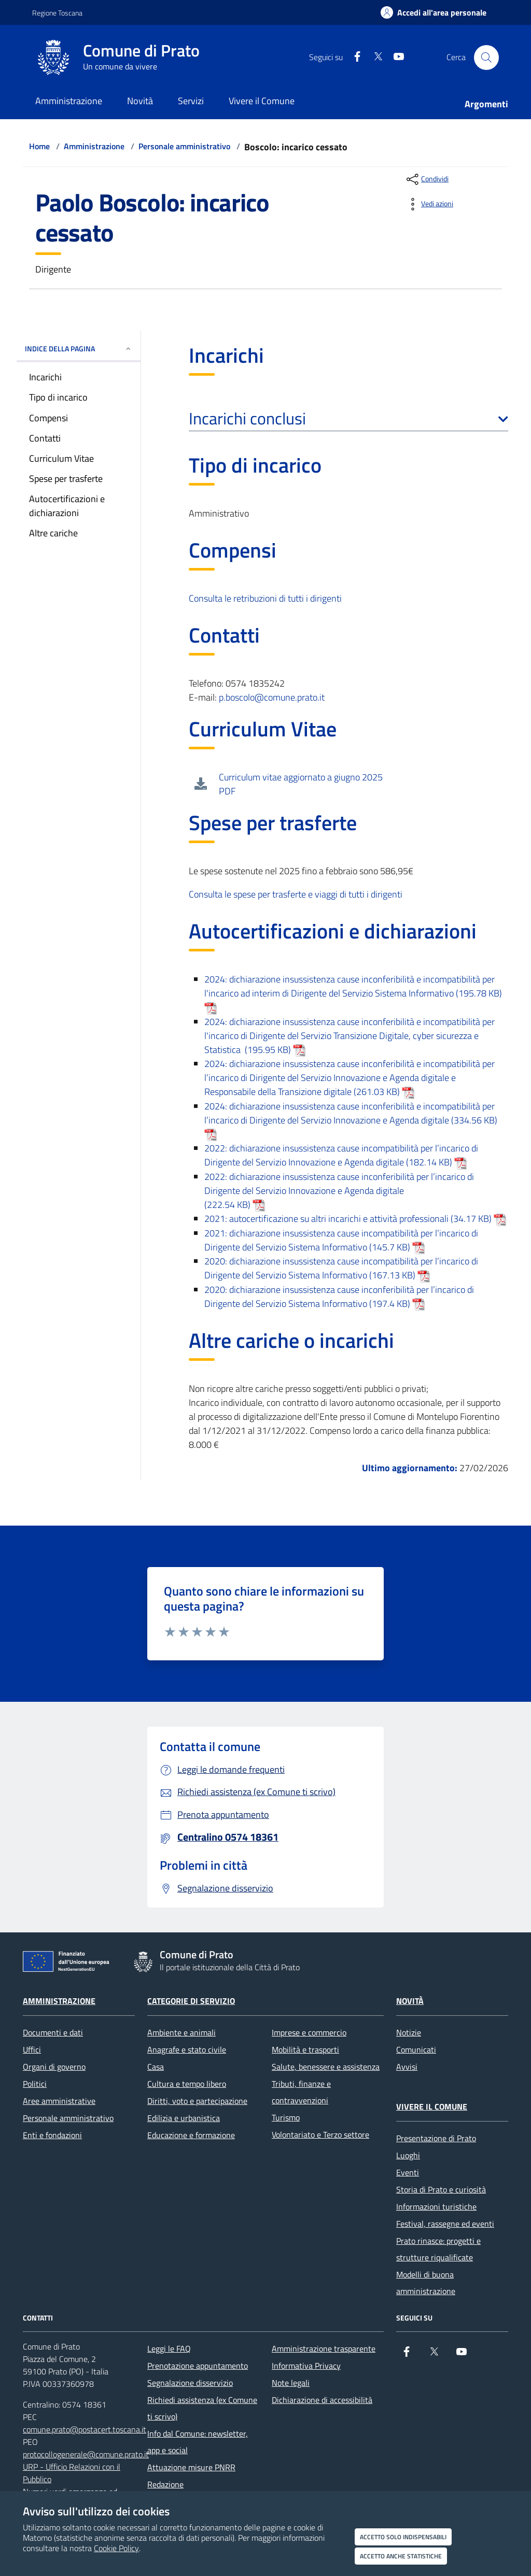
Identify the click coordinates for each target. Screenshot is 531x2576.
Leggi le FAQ (169, 2348)
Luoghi (408, 2155)
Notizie (408, 2032)
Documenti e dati (53, 2032)
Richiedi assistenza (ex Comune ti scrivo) (202, 2408)
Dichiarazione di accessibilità (322, 2400)
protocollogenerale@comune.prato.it (86, 2454)
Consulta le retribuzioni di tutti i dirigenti (265, 598)
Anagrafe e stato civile (186, 2049)
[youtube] (394, 57)
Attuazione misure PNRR (191, 2467)
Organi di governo (54, 2066)
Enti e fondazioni (52, 2135)
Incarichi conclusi (348, 418)
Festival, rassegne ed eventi (445, 2223)
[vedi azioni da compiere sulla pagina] (429, 204)
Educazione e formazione (191, 2135)
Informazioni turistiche (436, 2206)
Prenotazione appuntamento (197, 2365)
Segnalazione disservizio (190, 2382)
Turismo (286, 2117)
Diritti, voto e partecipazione (197, 2101)
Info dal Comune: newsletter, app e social (197, 2441)
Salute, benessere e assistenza (326, 2066)
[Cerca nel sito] (486, 57)
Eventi (407, 2172)
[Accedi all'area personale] (433, 12)
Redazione (165, 2484)
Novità (410, 2001)
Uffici (32, 2049)
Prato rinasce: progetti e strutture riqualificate (438, 2249)
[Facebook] (353, 57)
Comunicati (416, 2049)
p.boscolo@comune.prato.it (272, 697)
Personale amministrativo (184, 146)
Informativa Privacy (306, 2365)
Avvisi (406, 2066)
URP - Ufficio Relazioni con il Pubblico (71, 2472)
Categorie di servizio (191, 2001)
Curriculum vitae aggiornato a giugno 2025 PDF (301, 784)
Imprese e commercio (309, 2032)
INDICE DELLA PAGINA (78, 348)
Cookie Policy (116, 2548)
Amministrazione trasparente (323, 2348)
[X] (374, 57)
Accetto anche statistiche (401, 2556)
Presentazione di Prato (436, 2138)
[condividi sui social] (426, 179)
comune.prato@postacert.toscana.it (84, 2429)
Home (39, 146)
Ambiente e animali (181, 2032)
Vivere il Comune (431, 2106)
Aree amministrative (59, 2101)
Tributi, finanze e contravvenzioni (301, 2092)
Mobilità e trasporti (305, 2049)
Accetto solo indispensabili (403, 2537)
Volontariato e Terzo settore (320, 2134)
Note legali (291, 2382)
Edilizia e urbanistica (183, 2118)
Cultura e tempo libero (186, 2083)
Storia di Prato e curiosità (441, 2189)
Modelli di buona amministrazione (425, 2282)
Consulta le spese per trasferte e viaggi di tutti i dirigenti (295, 894)
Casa (155, 2066)
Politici (35, 2083)
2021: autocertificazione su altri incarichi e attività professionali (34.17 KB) (355, 1219)
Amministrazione (94, 146)
